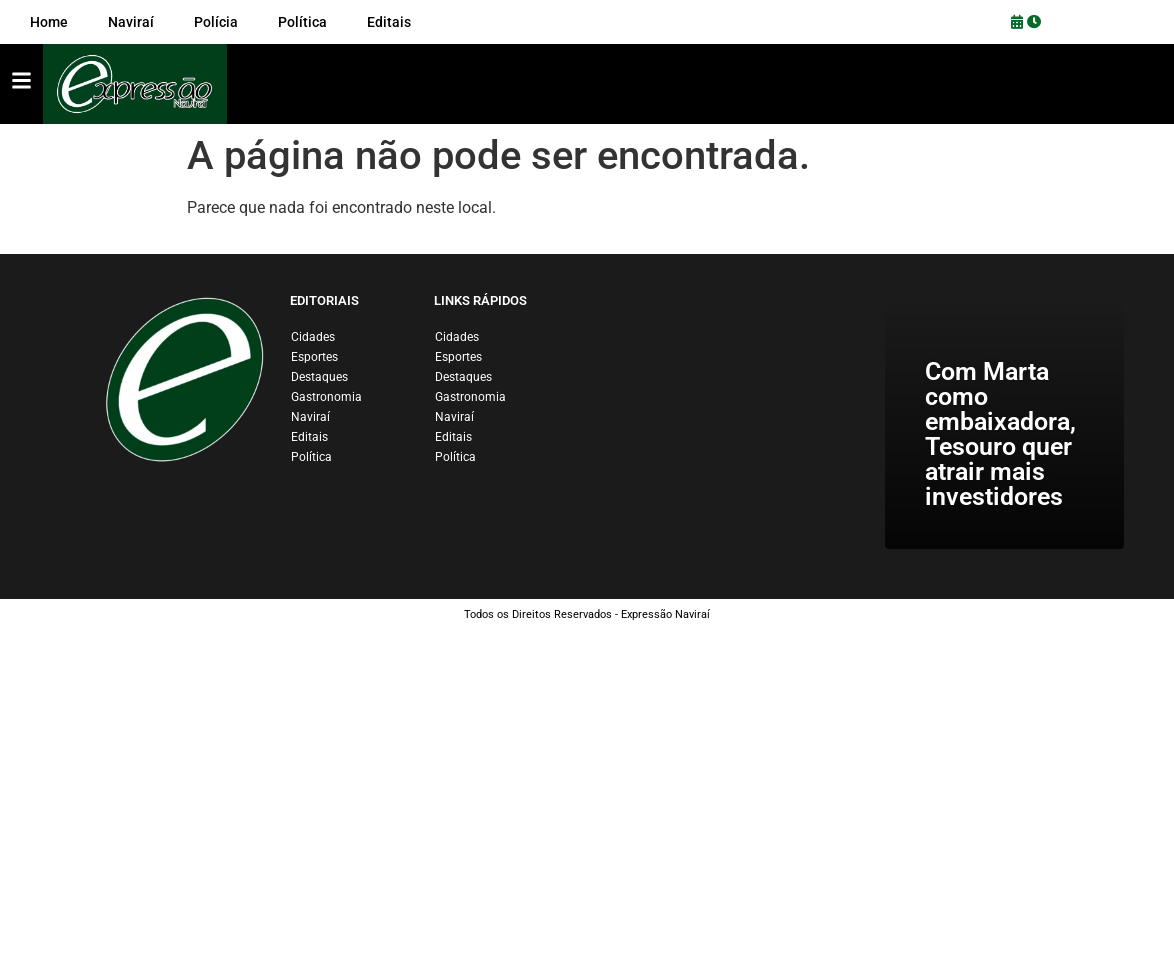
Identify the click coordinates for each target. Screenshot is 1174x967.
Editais (309, 437)
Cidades (313, 337)
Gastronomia (326, 397)
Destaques (319, 377)
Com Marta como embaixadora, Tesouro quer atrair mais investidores (1000, 434)
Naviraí (310, 417)
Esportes (314, 357)
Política (311, 457)
